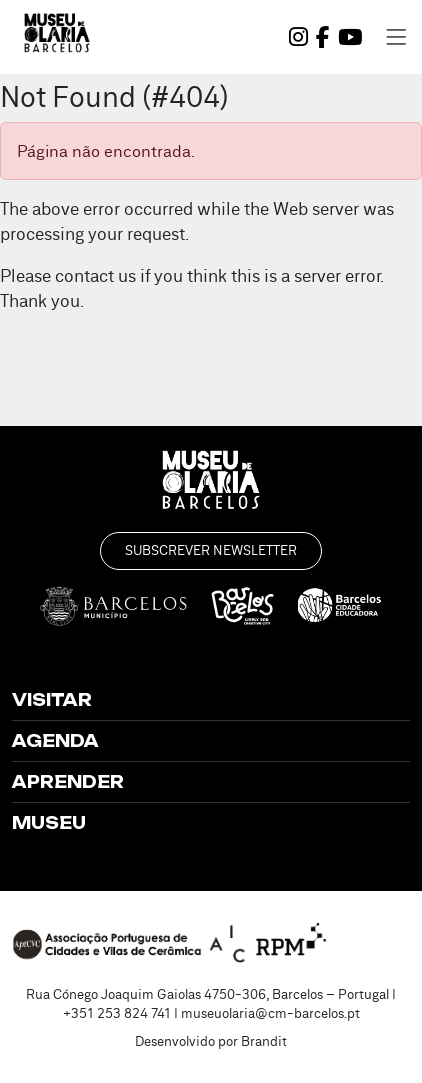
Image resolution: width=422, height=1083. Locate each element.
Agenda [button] (55, 741)
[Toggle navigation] (396, 37)
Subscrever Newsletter (211, 550)
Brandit (264, 1041)
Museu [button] (49, 823)
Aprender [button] (68, 782)
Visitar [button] (52, 700)
